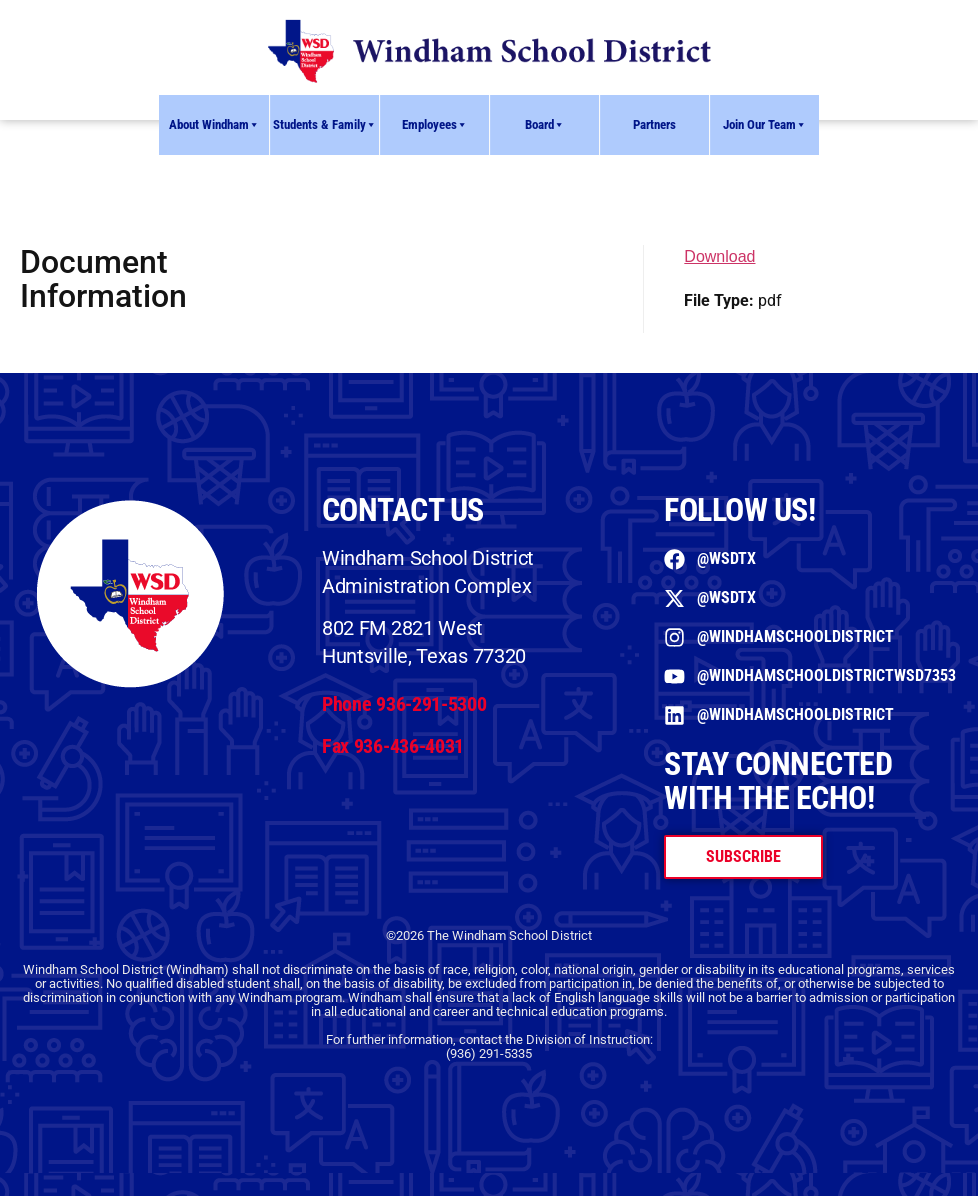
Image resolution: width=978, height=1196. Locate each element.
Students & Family (325, 125)
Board (545, 125)
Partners (654, 124)
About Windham (214, 125)
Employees (435, 125)
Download (719, 256)
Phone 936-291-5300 (404, 704)
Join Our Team (765, 125)
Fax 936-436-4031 (393, 746)
